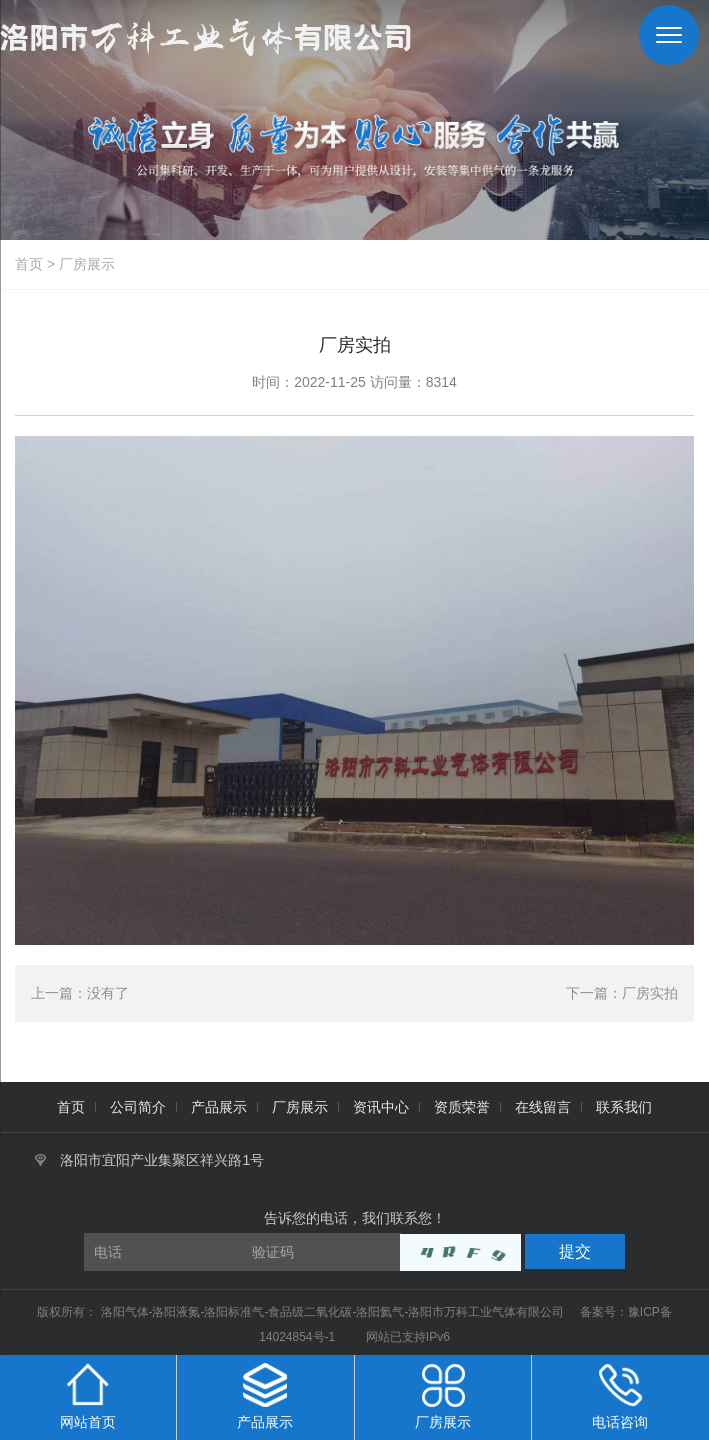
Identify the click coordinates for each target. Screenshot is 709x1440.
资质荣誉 (462, 1107)
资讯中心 (381, 1107)
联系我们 (624, 1107)
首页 (29, 264)
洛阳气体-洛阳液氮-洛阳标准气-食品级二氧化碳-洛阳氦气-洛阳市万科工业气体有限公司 (334, 1312)
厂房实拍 (650, 993)
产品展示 (219, 1107)
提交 (575, 1251)
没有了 (108, 993)
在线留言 (543, 1107)
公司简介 (138, 1107)
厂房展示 (87, 264)
